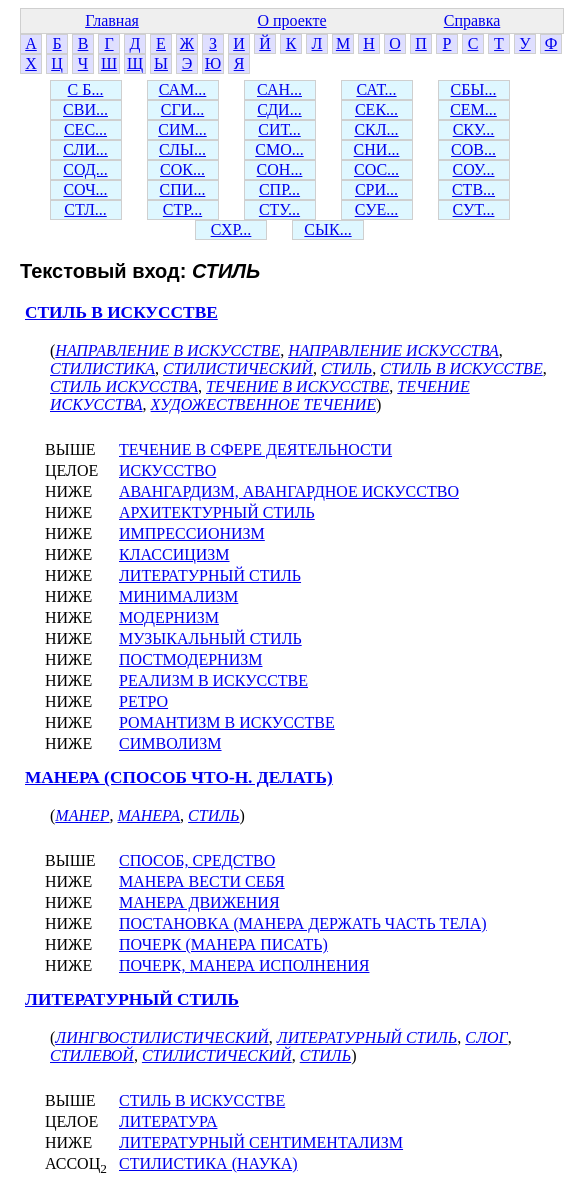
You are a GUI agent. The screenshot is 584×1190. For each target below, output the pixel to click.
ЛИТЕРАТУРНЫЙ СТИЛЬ (210, 575)
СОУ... (473, 169)
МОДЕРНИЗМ (169, 617)
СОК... (182, 169)
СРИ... (376, 189)
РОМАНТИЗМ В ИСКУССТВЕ (227, 722)
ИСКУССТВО (167, 470)
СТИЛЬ (346, 368)
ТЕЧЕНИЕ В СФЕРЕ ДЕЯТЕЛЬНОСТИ (255, 449)
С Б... (86, 89)
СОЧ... (85, 189)
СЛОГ (486, 1037)
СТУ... (279, 209)
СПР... (279, 189)
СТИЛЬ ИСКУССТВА (124, 386)
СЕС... (85, 129)
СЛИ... (85, 149)
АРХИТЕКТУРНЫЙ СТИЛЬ (217, 512)
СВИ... (85, 109)
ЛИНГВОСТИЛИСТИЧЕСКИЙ (161, 1037)
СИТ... (279, 129)
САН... (279, 89)
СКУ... (474, 129)
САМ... (183, 89)
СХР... (231, 229)
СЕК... (376, 109)
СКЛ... (376, 129)
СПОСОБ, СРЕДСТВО (197, 860)
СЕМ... (473, 109)
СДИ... (279, 109)
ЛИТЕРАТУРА (168, 1121)
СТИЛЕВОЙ (92, 1055)
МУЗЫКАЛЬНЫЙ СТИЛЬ (210, 638)
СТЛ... (85, 209)
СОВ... (473, 149)
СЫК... (327, 229)
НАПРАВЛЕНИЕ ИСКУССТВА (393, 350)
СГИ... (182, 109)
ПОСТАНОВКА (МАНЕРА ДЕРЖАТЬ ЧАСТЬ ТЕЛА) (303, 923)
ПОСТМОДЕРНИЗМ (190, 659)
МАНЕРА (149, 815)
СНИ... (377, 149)
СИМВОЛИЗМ (170, 743)
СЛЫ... (182, 149)
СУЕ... (377, 209)
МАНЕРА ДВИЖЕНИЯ (199, 902)
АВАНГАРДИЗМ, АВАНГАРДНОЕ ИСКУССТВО (289, 491)
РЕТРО (143, 701)
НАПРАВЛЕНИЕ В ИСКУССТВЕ (167, 350)
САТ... (376, 89)
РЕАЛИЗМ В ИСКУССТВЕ (213, 680)
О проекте (291, 20)
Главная (112, 20)
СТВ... (473, 189)
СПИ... (183, 189)
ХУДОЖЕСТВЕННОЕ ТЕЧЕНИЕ (263, 404)
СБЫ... (474, 89)
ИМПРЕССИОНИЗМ (192, 533)
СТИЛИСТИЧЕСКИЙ (238, 368)
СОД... (85, 169)
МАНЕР (82, 815)
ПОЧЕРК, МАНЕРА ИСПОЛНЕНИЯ (244, 965)
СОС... (376, 169)
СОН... (280, 169)
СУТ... (474, 209)
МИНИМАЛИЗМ (178, 596)
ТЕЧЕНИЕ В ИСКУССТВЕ (297, 386)
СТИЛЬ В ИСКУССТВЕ (121, 312)
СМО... (279, 149)
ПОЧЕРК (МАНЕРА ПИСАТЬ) (223, 944)
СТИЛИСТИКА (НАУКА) (208, 1163)
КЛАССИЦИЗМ (174, 554)
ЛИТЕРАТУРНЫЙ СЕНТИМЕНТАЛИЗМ (261, 1142)
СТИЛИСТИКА (102, 368)
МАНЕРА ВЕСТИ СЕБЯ (202, 881)
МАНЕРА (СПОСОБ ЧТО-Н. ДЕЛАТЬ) (179, 777)
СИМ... (182, 129)
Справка (472, 20)
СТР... (182, 209)
